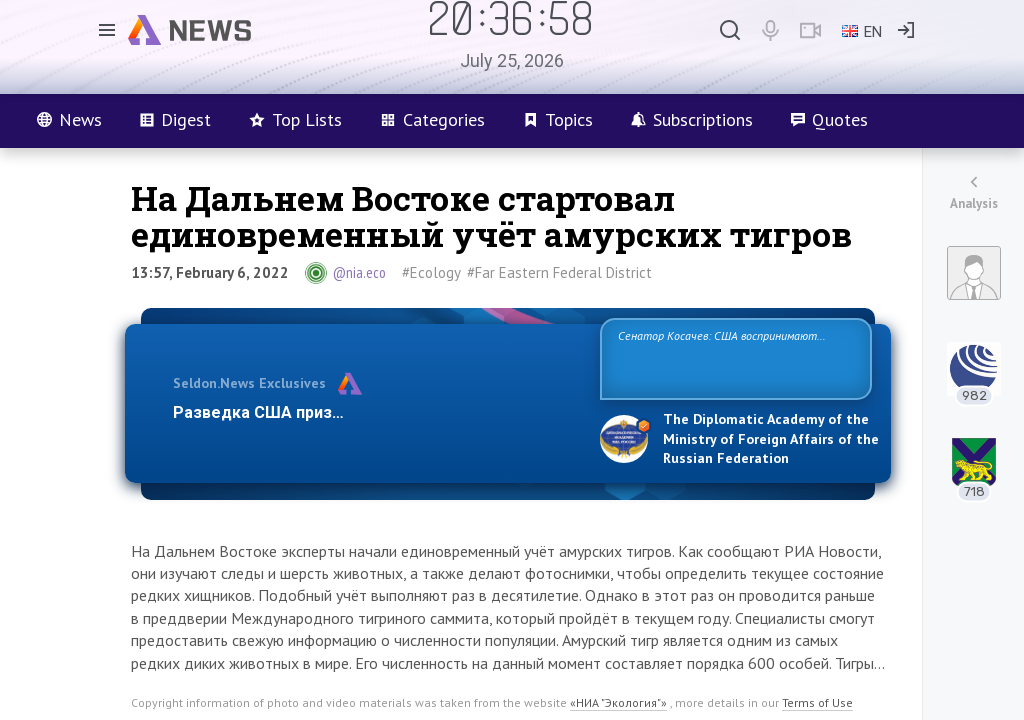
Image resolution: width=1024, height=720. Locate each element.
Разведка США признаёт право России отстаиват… (375, 412)
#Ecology (431, 272)
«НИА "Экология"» (618, 702)
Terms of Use (817, 702)
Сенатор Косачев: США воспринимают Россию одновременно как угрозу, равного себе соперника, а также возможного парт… (732, 357)
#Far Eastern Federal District (559, 272)
